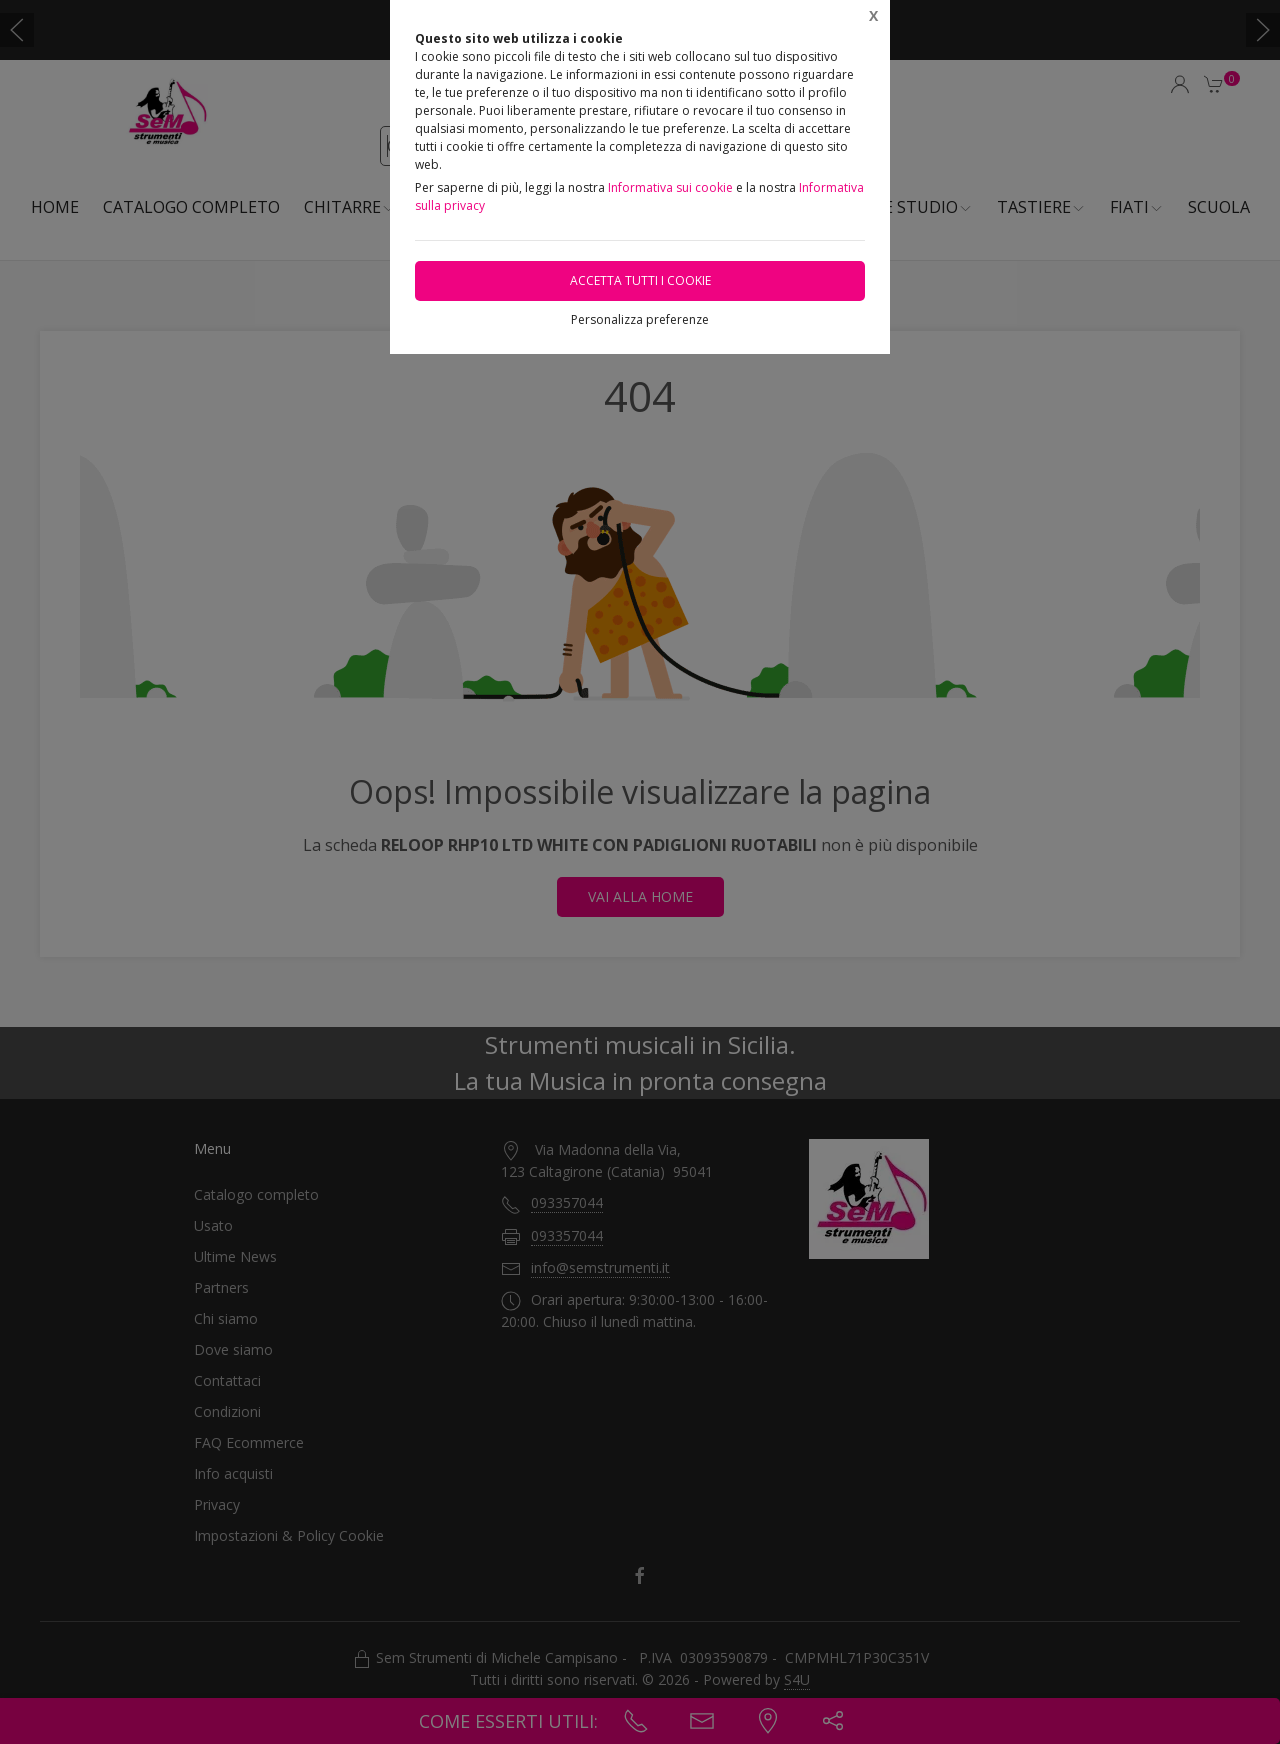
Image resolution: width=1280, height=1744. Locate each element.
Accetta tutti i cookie (640, 280)
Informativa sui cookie (670, 187)
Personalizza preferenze (640, 319)
